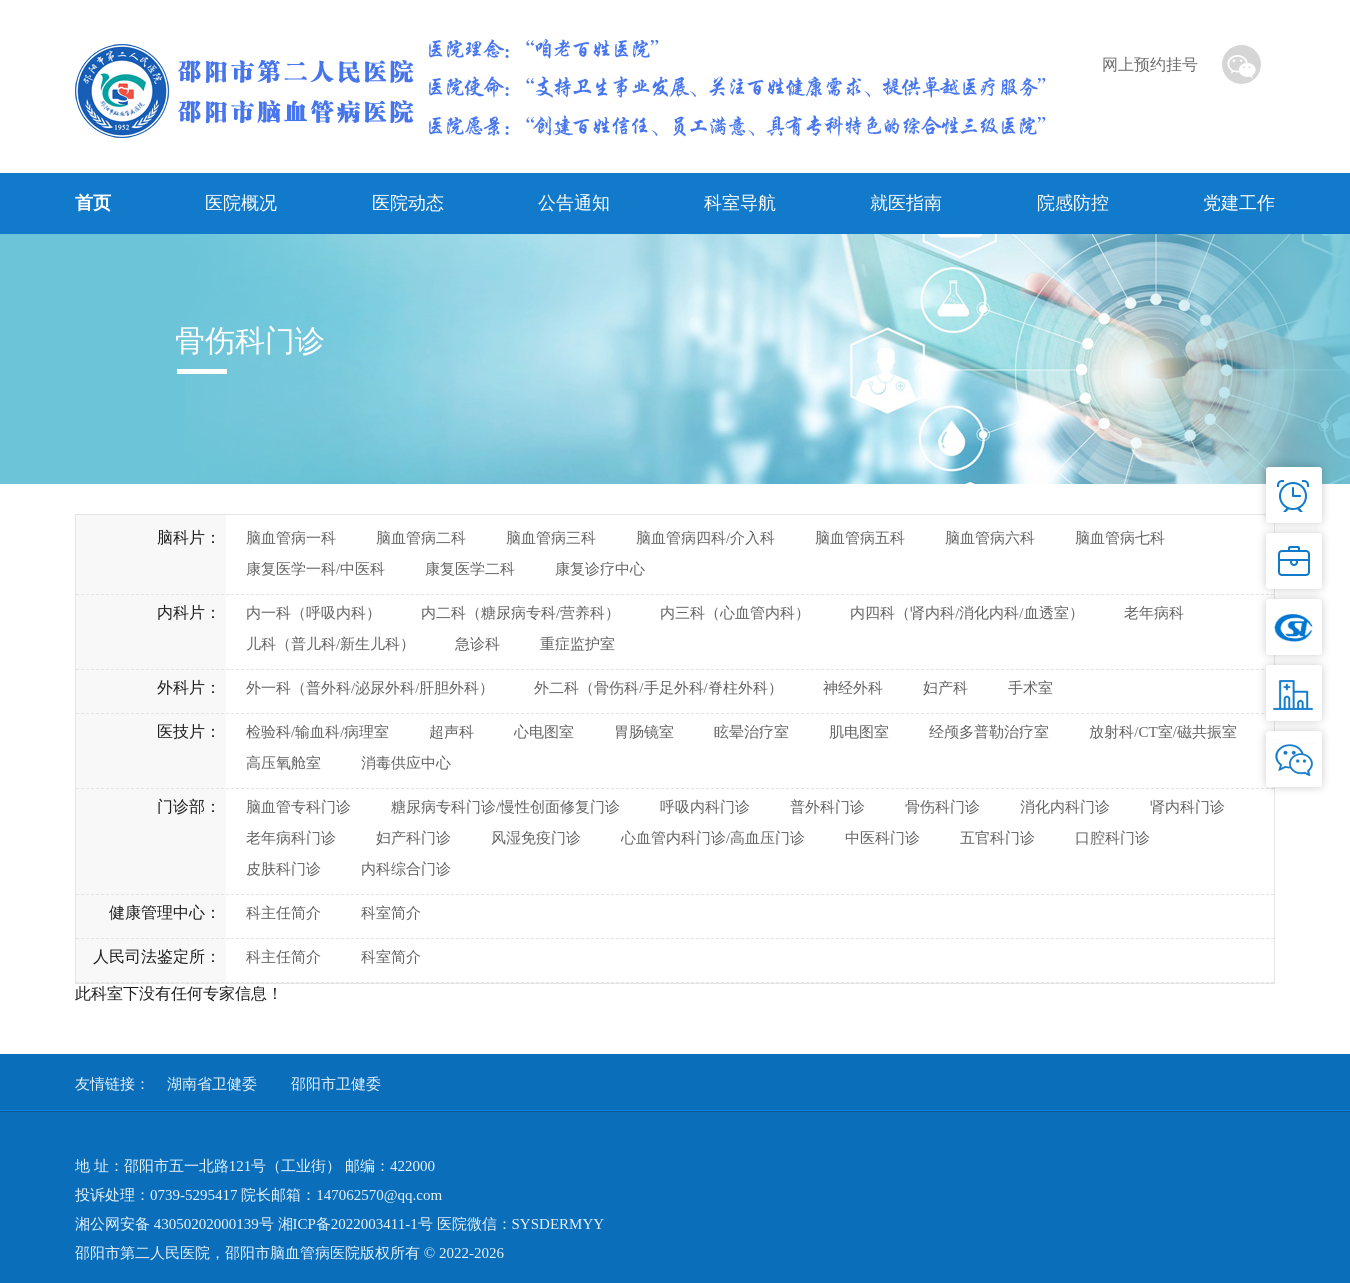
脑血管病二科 (421, 538)
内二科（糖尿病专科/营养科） (520, 613)
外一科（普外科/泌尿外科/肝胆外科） (370, 688)
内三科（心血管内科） (735, 613)
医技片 (181, 731)
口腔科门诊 (1112, 838)
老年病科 (1154, 613)
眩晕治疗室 (751, 732)
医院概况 (241, 203)
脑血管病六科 (990, 538)
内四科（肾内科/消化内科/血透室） (966, 613)
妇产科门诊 (413, 838)
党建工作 (1239, 203)
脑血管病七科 (1120, 538)
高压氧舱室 (283, 763)
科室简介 (391, 913)
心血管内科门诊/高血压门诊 (713, 838)
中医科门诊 (882, 838)
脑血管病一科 (291, 538)
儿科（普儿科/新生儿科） (330, 644)
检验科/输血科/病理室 (317, 732)
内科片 (181, 612)
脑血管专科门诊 (298, 807)
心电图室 (544, 732)
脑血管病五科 (860, 538)
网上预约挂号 (1150, 64)
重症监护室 (577, 644)
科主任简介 (283, 913)
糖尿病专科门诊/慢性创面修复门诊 (505, 807)
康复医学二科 (470, 569)
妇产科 (945, 688)
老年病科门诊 (291, 838)
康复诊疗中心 (600, 569)
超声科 (451, 732)
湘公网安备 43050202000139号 (174, 1224)
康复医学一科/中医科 (315, 569)
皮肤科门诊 (283, 869)
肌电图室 (859, 732)
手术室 (1030, 688)
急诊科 (477, 644)
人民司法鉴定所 (149, 956)
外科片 (181, 687)
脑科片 (181, 537)
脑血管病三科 (551, 538)
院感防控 (1073, 203)
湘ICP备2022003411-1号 (355, 1224)
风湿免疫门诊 (536, 838)
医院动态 (408, 203)
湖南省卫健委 (212, 1084)
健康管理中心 (157, 912)
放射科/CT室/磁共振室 (1163, 732)
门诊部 (181, 806)
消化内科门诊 (1065, 807)
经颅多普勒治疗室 (989, 732)
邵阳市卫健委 (336, 1084)
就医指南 (906, 203)
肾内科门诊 (1187, 807)
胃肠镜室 (644, 732)
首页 (93, 203)
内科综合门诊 (406, 869)
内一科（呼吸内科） (313, 613)
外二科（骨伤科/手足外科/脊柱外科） (658, 688)
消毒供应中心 (406, 763)
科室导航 (740, 203)
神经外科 (853, 688)
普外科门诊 (827, 807)
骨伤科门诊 (942, 807)
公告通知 (574, 203)
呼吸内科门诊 (705, 807)
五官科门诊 (997, 838)
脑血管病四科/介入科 (705, 538)
